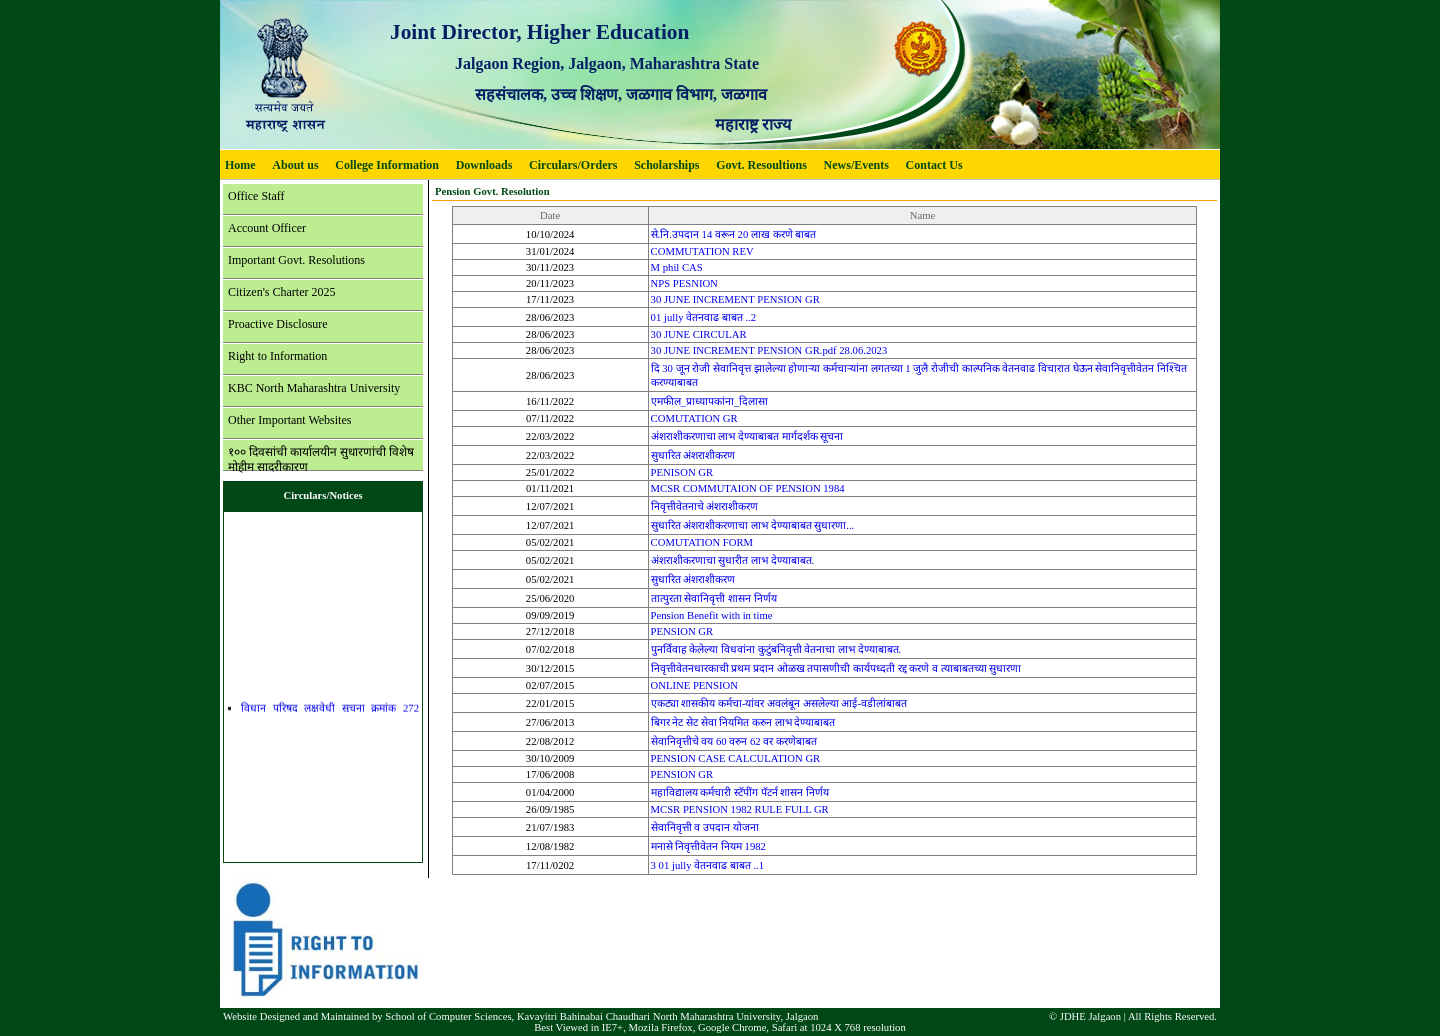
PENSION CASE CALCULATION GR (736, 758)
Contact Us (934, 165)
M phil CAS (677, 267)
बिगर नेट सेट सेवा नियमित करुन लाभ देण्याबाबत (743, 722)
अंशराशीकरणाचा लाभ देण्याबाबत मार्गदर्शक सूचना (747, 436)
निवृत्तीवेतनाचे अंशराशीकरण (705, 506)
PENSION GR (682, 631)
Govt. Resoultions (761, 165)
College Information (387, 165)
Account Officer (267, 228)
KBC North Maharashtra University (314, 388)
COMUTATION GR (694, 418)
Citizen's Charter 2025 (281, 292)
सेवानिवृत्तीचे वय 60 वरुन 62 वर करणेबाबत (734, 741)
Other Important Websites (289, 420)
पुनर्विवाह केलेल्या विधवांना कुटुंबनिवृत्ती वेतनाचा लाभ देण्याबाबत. (776, 649)
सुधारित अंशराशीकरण (693, 455)
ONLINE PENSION (694, 685)
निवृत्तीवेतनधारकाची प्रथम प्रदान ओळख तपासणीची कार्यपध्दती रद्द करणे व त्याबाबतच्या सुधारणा (836, 668)
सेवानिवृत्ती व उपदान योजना (705, 827)
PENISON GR (682, 472)
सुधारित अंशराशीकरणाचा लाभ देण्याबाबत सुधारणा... (753, 525)
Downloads (484, 165)
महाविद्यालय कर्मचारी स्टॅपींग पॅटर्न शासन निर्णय (740, 792)
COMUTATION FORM (702, 542)
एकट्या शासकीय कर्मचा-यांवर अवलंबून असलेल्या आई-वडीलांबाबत (779, 703)
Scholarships (666, 165)
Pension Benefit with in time (712, 615)
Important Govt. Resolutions (296, 260)
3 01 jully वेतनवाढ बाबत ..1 (708, 865)
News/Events (856, 165)
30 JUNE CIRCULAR (699, 334)
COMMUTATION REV (702, 251)
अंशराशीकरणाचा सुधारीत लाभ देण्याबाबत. (733, 560)
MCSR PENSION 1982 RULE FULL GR (740, 809)
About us (295, 165)
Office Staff (256, 196)
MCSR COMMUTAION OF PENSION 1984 (748, 488)
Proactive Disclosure (278, 324)
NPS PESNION (684, 283)
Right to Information (277, 356)
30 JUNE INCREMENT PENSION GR (735, 299)
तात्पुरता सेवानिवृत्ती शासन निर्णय (714, 598)
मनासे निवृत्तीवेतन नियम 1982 (708, 846)
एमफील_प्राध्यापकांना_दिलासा (710, 401)
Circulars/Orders (573, 165)
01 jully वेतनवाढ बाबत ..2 (704, 317)
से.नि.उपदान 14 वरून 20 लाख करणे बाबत (734, 234)
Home (240, 165)
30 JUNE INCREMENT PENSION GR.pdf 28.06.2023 (769, 350)
